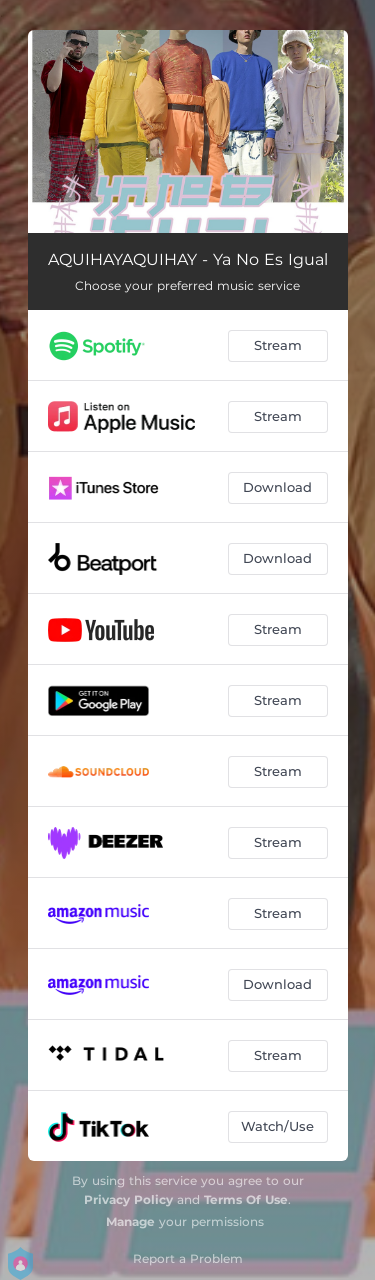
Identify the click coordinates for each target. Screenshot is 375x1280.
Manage (130, 1221)
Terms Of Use (246, 1199)
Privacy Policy (128, 1199)
